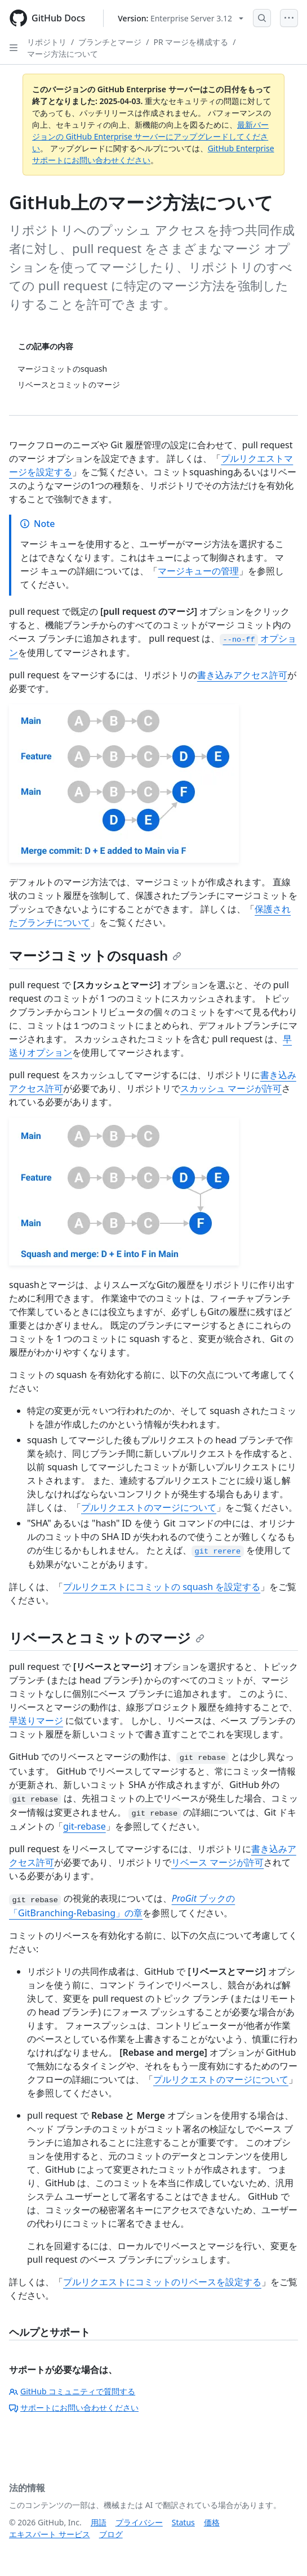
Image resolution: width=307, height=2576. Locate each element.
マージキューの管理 (198, 571)
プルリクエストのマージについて (148, 1507)
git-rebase (84, 1826)
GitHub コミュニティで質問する (72, 2391)
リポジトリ (46, 42)
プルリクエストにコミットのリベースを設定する (162, 2282)
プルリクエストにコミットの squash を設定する (161, 1586)
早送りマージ (36, 1720)
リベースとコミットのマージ (106, 1637)
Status (183, 2522)
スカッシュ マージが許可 (231, 1088)
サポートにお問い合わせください (74, 2407)
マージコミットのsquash (95, 955)
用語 (98, 2522)
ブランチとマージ (109, 42)
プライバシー (139, 2522)
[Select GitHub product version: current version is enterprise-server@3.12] (180, 18)
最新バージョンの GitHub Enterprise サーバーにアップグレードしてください (150, 136)
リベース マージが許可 (217, 1862)
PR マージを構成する (190, 42)
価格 (212, 2522)
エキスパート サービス (49, 2534)
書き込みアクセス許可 (242, 675)
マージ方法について (62, 53)
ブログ (111, 2534)
